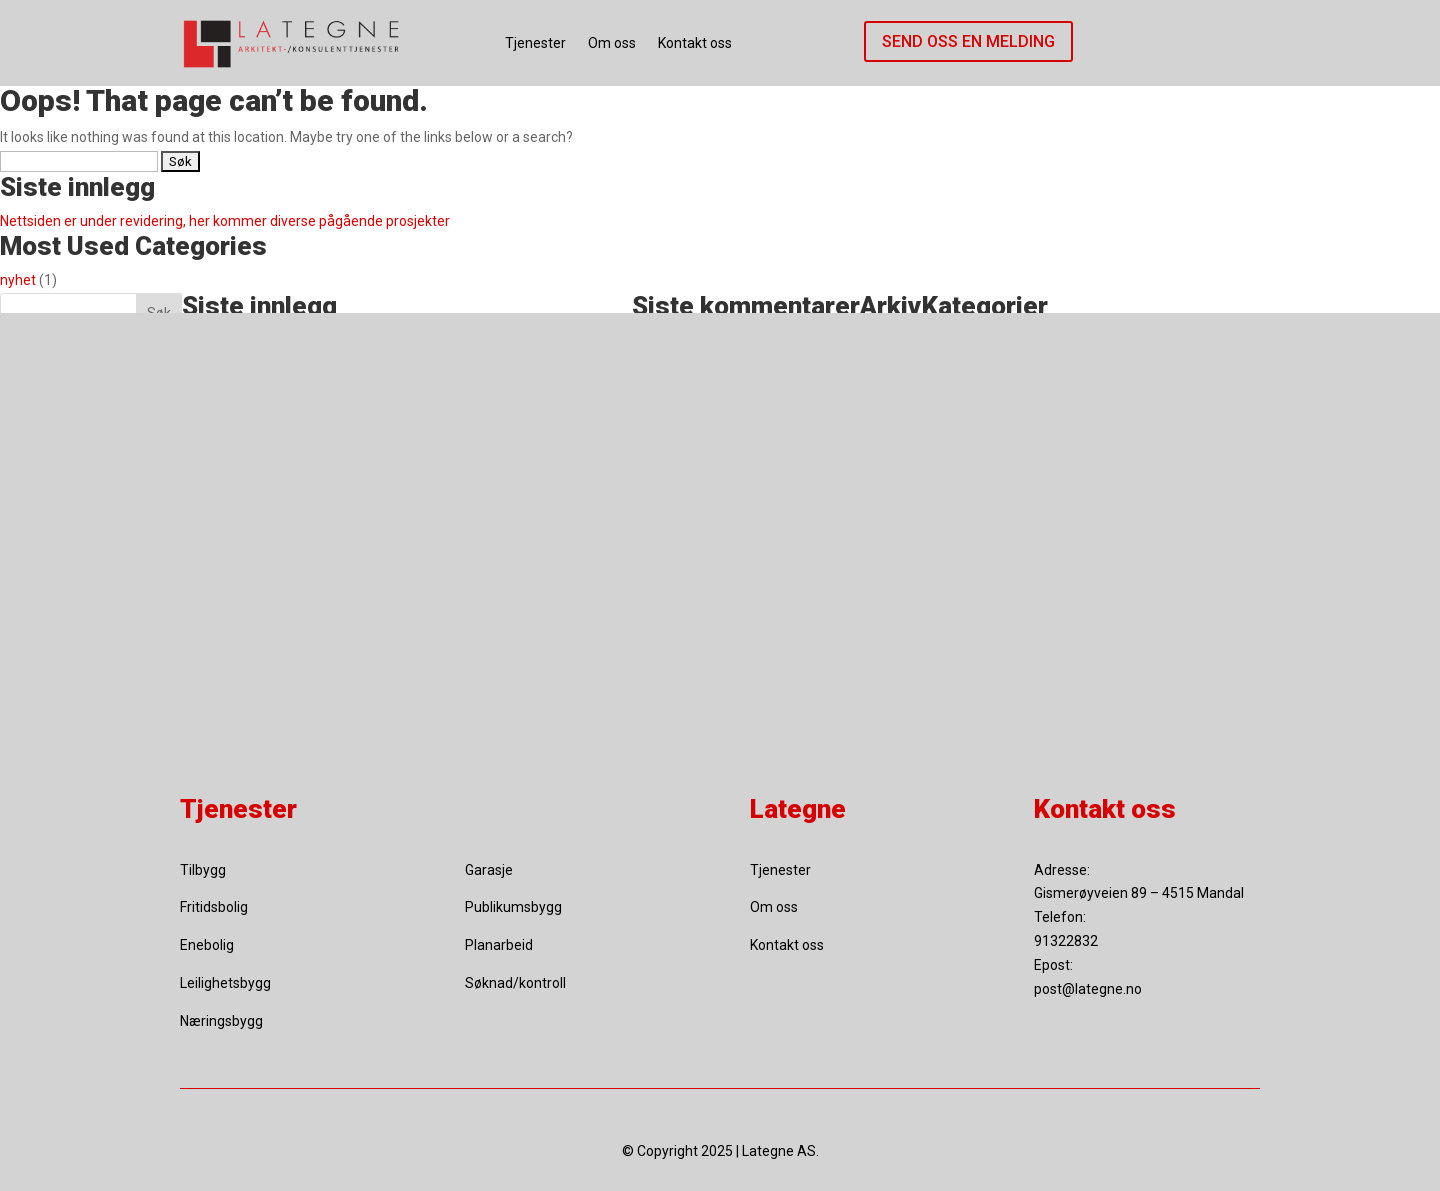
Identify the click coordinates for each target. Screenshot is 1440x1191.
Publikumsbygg (513, 907)
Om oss (612, 43)
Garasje (489, 870)
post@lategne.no (1088, 989)
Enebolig (207, 945)
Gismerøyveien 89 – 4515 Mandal (1139, 893)
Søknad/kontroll (515, 983)
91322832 (1066, 941)
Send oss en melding (968, 41)
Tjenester (535, 43)
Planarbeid (499, 945)
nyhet (18, 280)
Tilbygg (203, 870)
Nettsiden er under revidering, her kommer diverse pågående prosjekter (225, 221)
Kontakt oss (695, 43)
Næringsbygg (221, 1021)
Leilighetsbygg (225, 983)
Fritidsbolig (214, 907)
